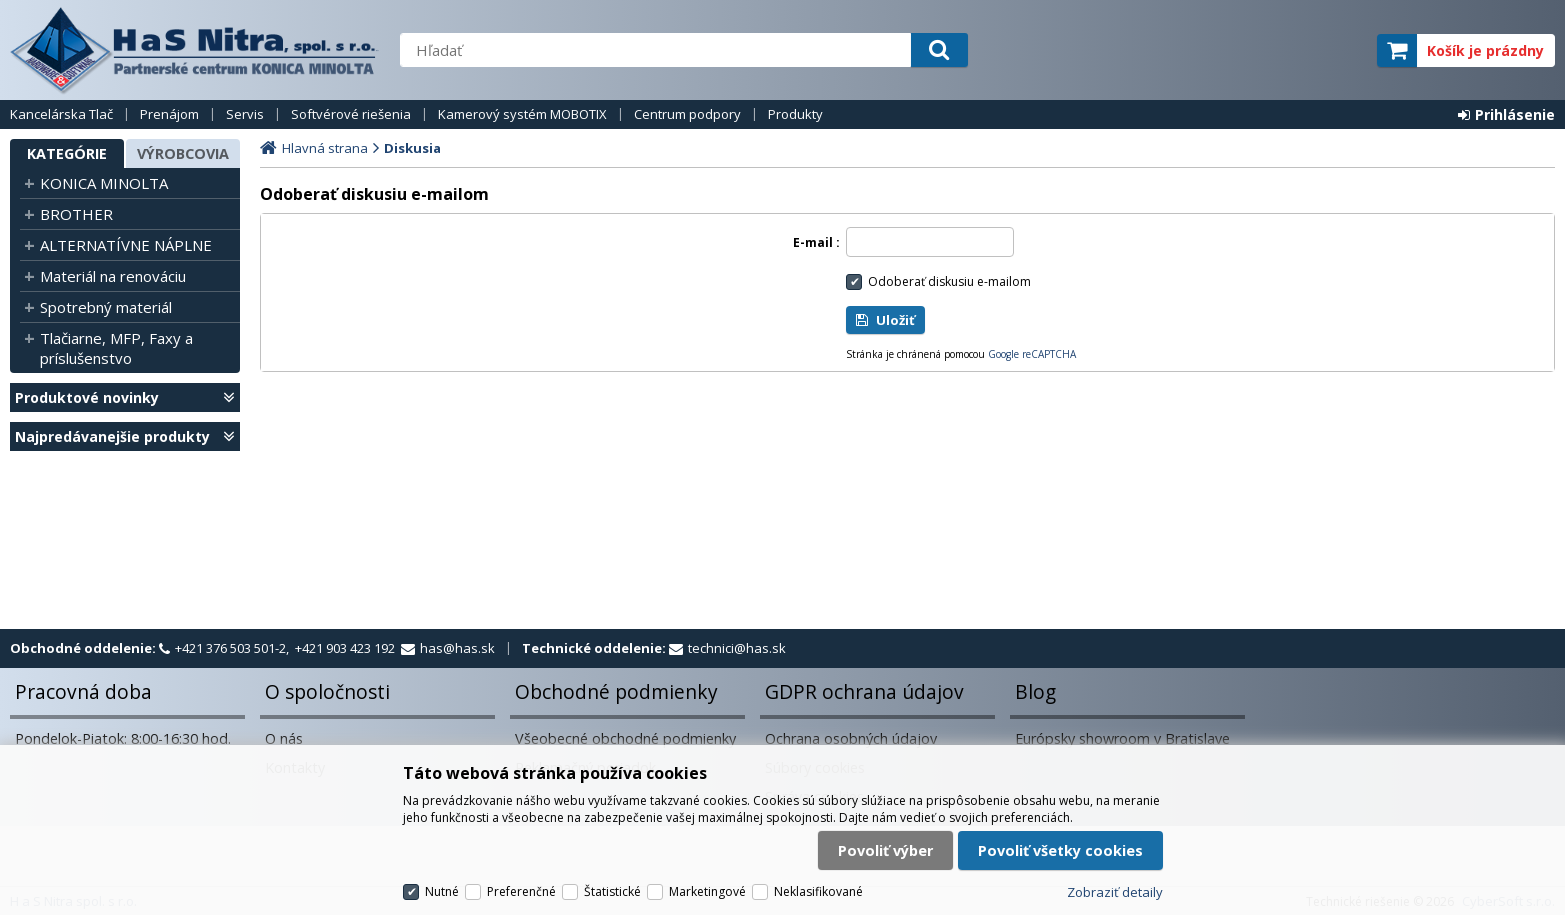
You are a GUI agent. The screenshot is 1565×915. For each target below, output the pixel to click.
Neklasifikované (818, 891)
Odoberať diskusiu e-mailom (949, 281)
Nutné (442, 891)
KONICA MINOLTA (104, 183)
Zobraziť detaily (1115, 892)
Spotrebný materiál (106, 307)
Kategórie (67, 153)
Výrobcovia (183, 153)
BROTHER (76, 214)
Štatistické (612, 891)
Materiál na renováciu (113, 276)
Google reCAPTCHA (1032, 354)
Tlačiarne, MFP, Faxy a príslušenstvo (116, 348)
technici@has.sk (737, 648)
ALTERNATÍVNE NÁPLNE (126, 245)
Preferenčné (521, 891)
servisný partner (1262, 50)
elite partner (1335, 50)
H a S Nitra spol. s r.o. (195, 50)
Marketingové (707, 891)
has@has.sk (457, 648)
